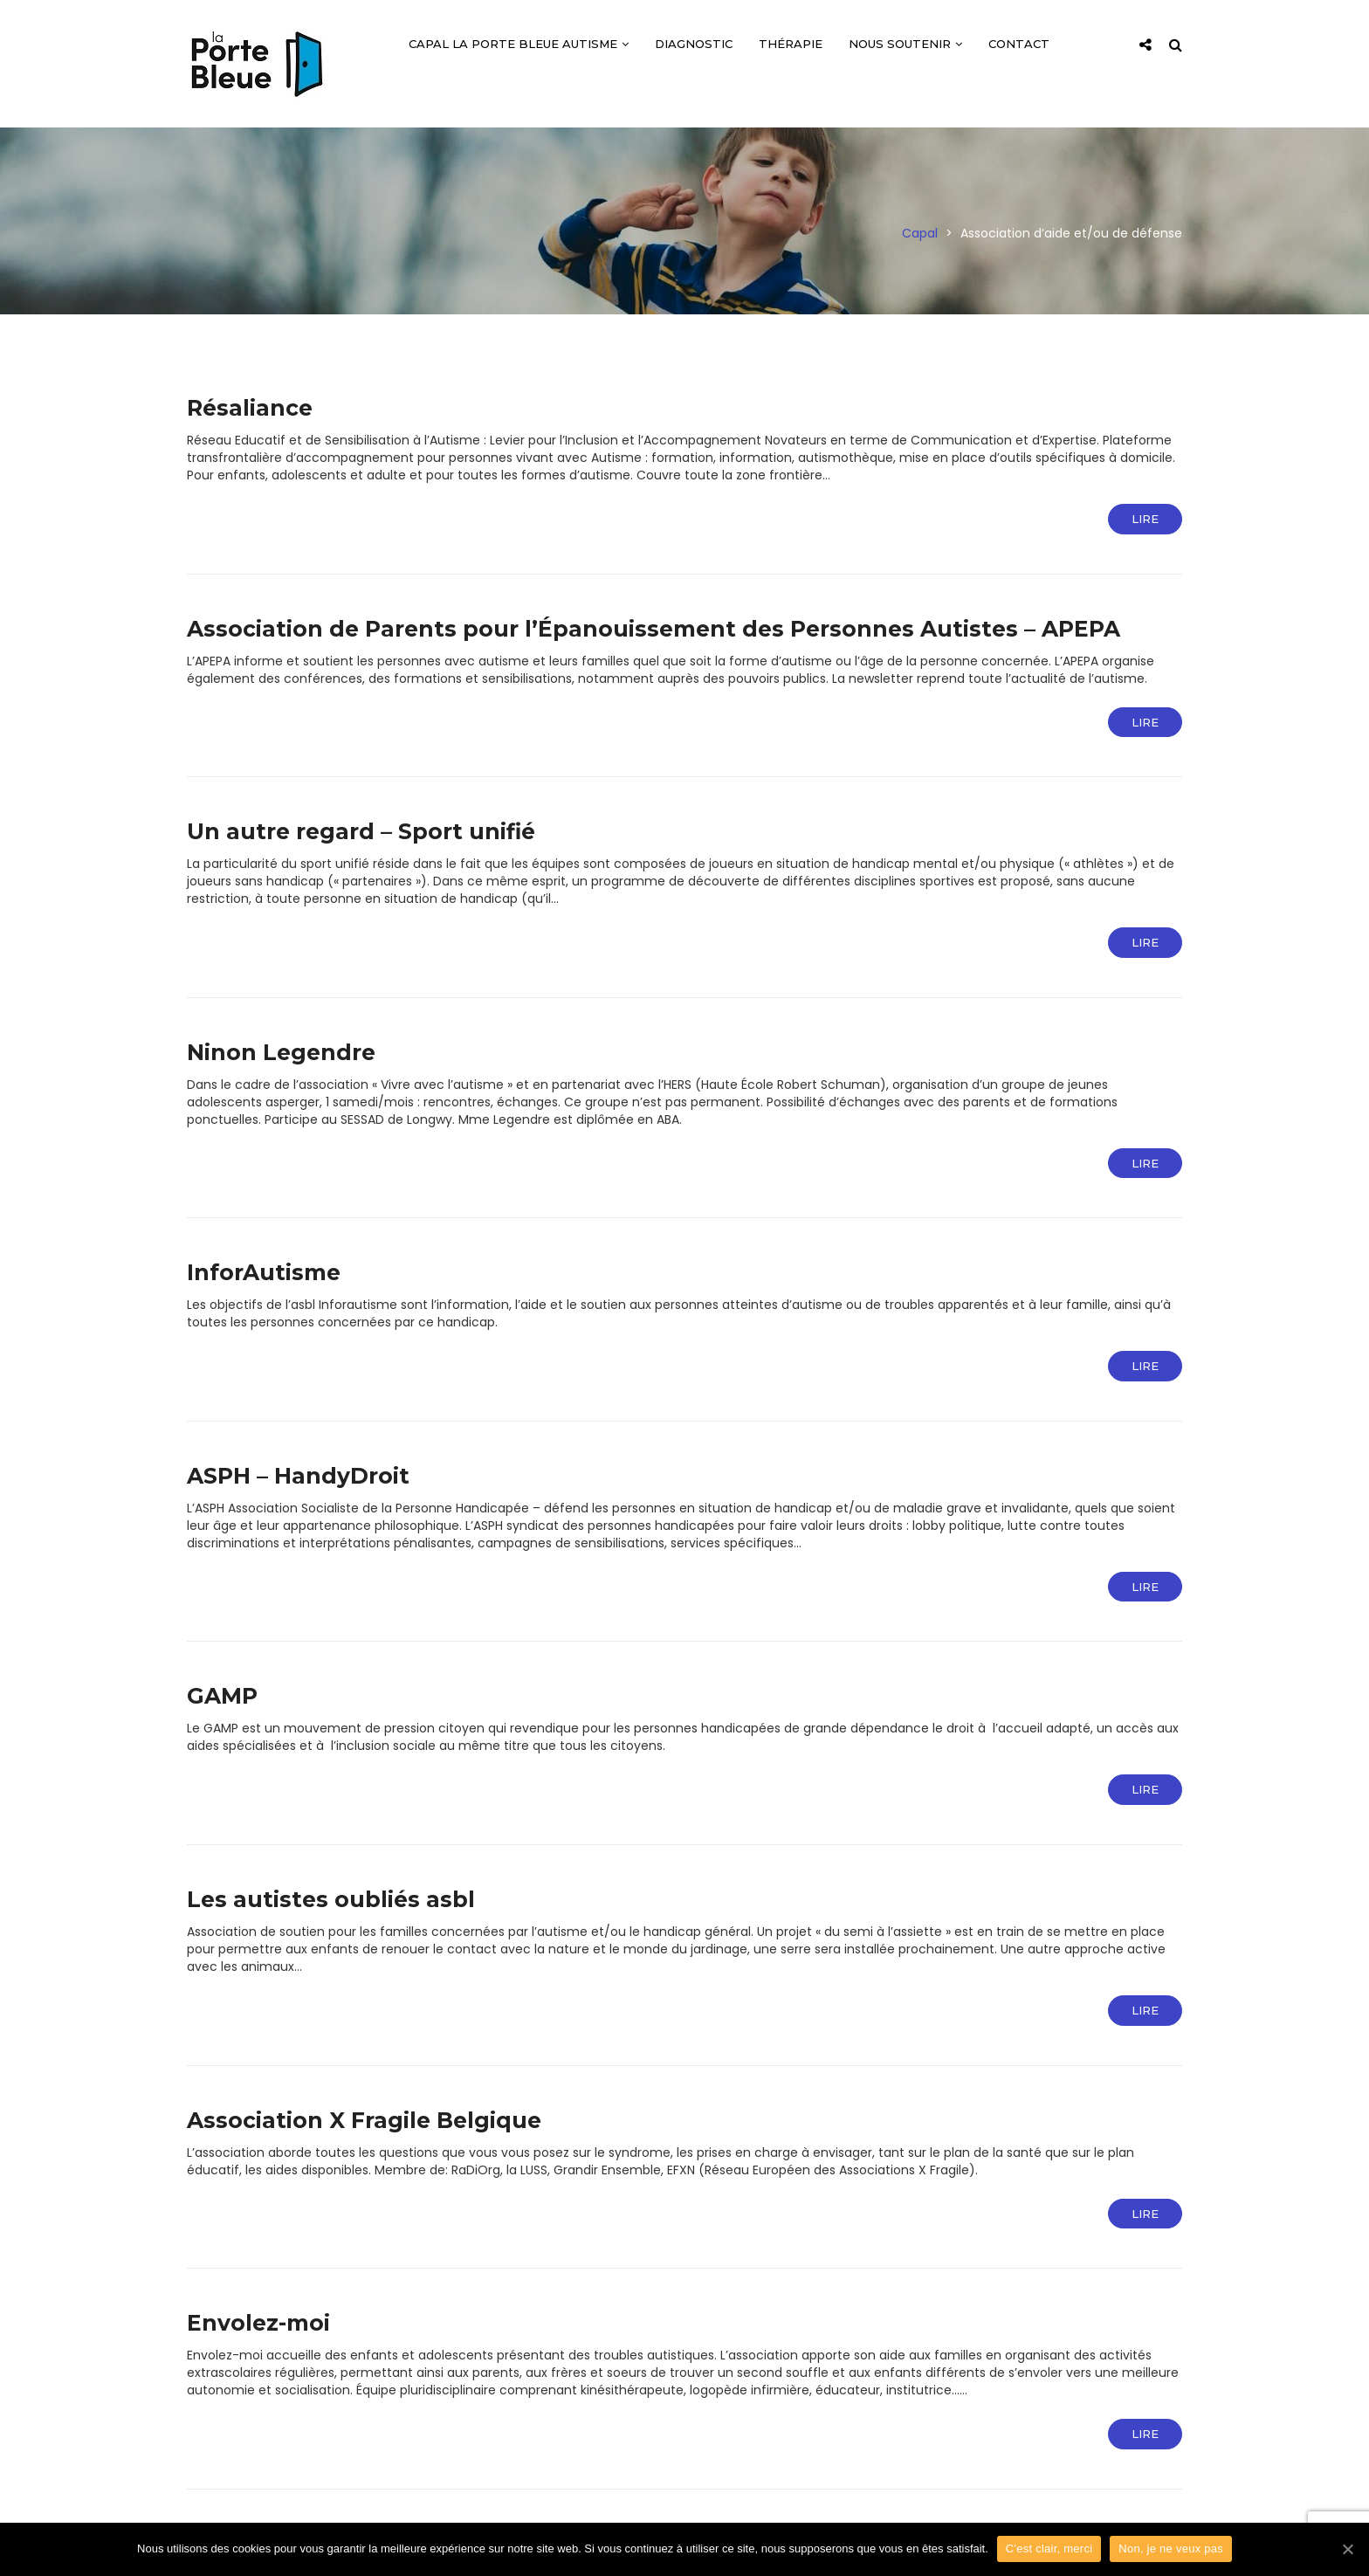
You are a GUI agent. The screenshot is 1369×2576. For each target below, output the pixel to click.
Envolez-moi (258, 2323)
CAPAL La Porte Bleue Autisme (519, 44)
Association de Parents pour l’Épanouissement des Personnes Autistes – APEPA (653, 629)
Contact (1018, 44)
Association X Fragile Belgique (364, 2120)
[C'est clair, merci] (1347, 2549)
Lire (1145, 519)
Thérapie (790, 44)
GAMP (222, 1696)
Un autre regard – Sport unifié (361, 831)
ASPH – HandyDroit (298, 1476)
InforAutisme (264, 1272)
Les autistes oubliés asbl (331, 1899)
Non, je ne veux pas (1170, 2548)
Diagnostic (694, 44)
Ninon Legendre (281, 1052)
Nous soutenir (905, 44)
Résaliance (250, 408)
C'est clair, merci (1049, 2548)
